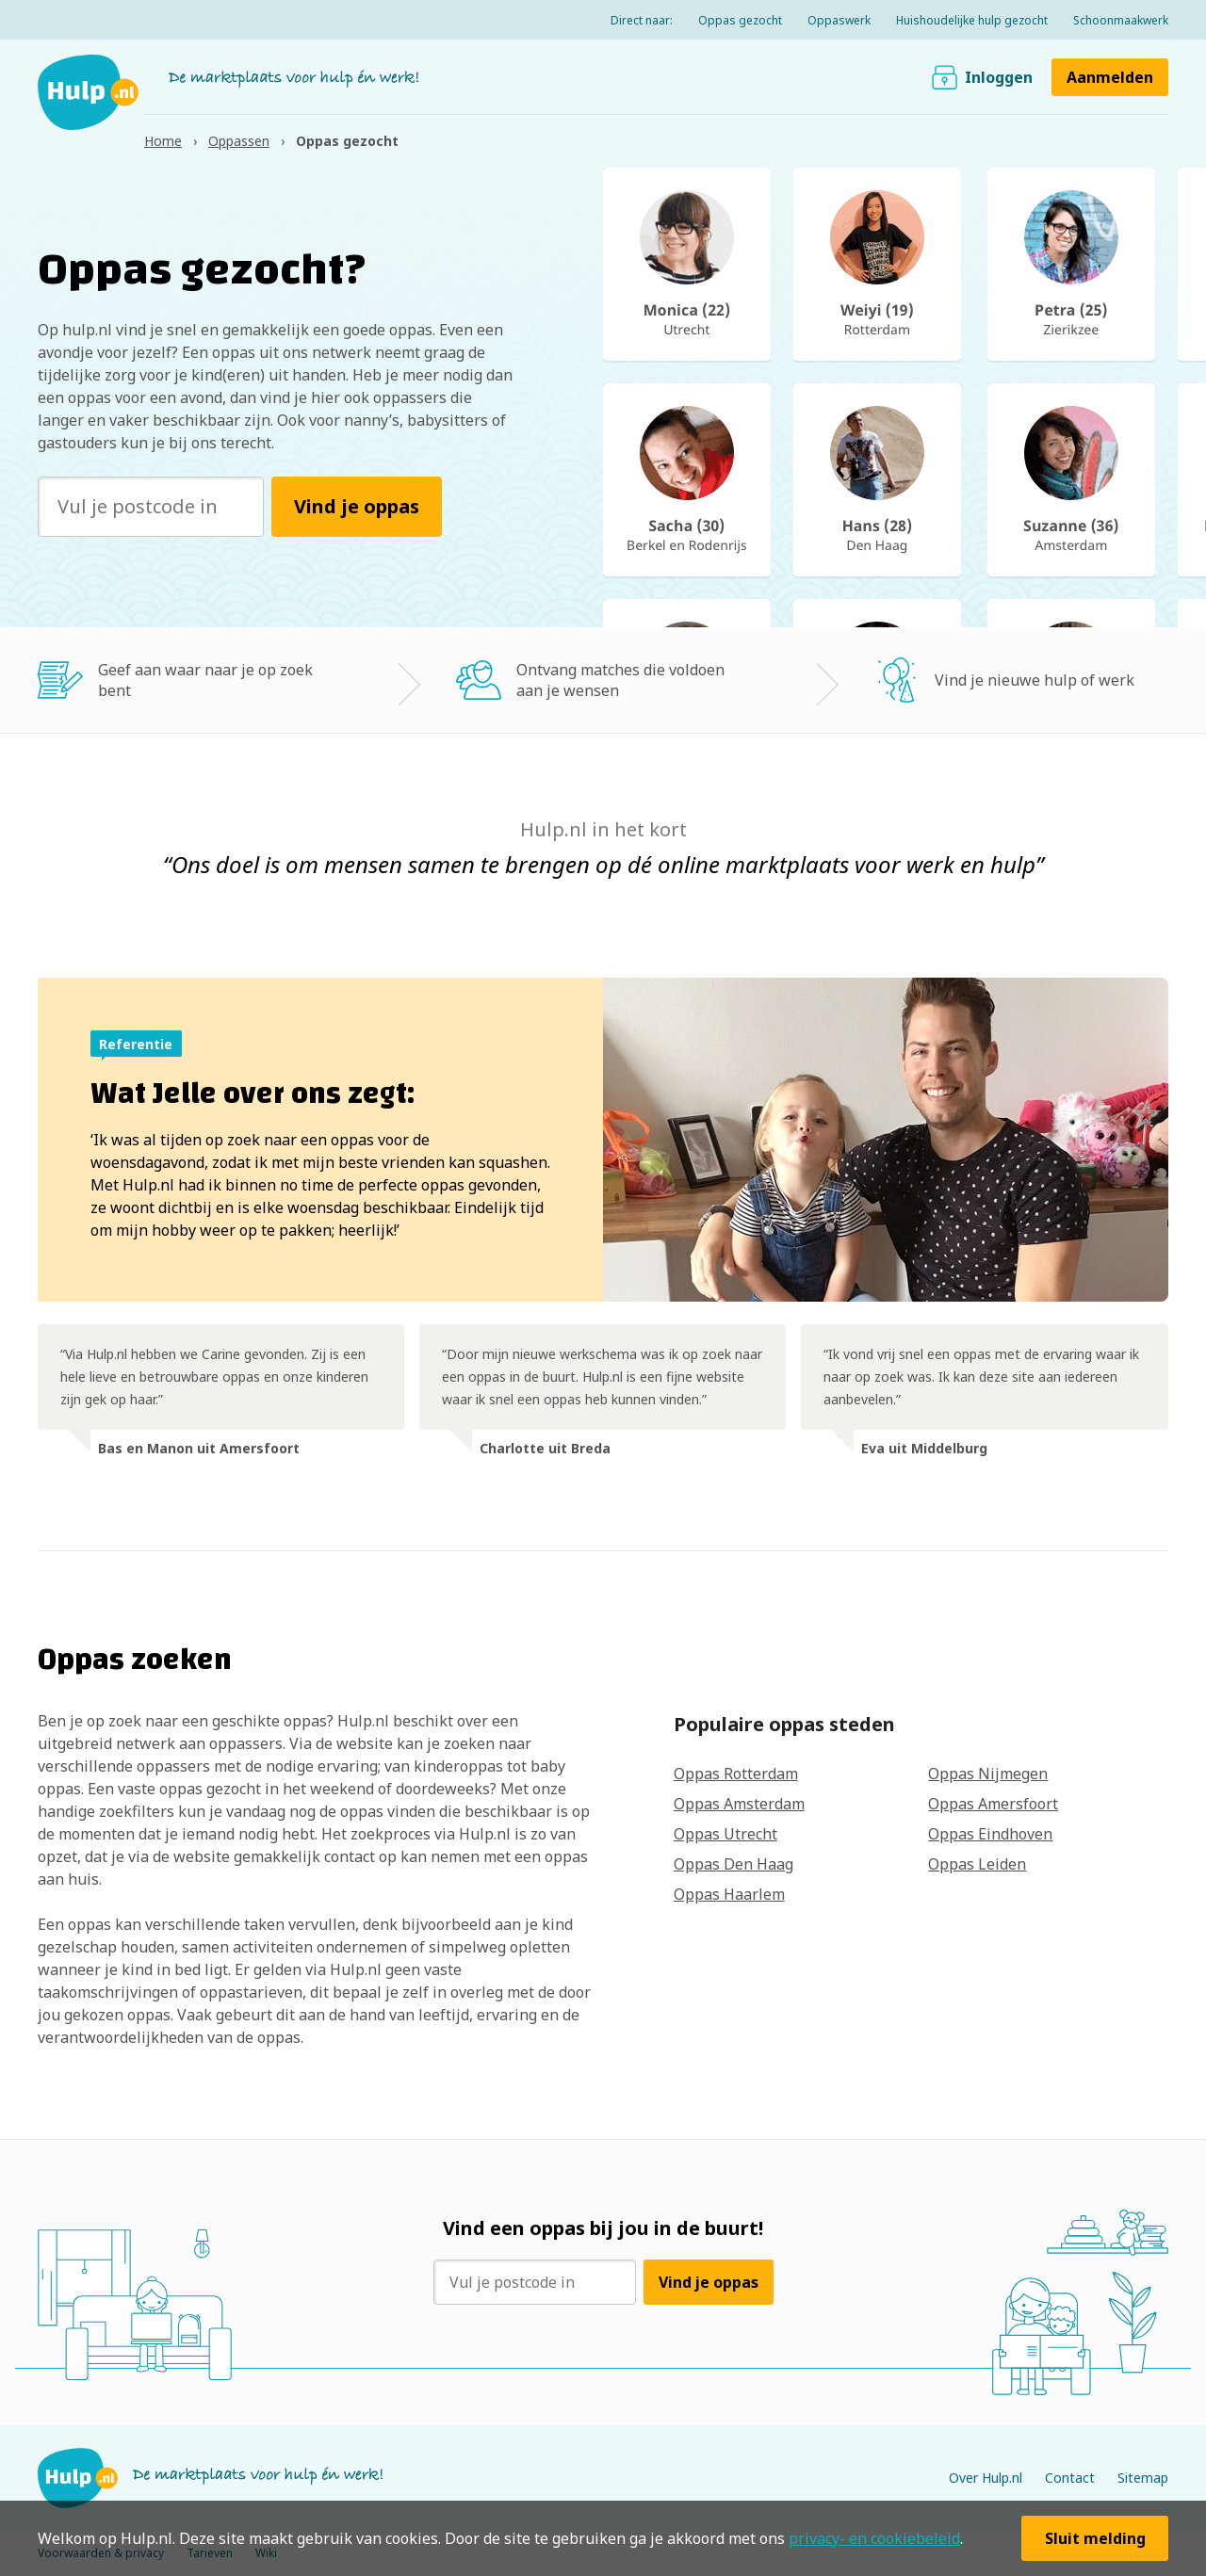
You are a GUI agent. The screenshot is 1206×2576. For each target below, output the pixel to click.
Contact (1070, 2478)
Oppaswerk (839, 20)
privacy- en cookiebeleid (874, 2538)
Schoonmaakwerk (1120, 20)
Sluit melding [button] (1095, 2538)
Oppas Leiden (977, 1864)
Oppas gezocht (740, 20)
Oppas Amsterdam (739, 1803)
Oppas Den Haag (733, 1864)
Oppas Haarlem (729, 1894)
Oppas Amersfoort (993, 1803)
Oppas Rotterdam (736, 1773)
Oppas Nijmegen (988, 1773)
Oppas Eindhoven (990, 1833)
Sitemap (1142, 2478)
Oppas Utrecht (725, 1833)
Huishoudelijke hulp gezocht (972, 20)
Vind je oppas (356, 506)
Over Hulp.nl (985, 2478)
